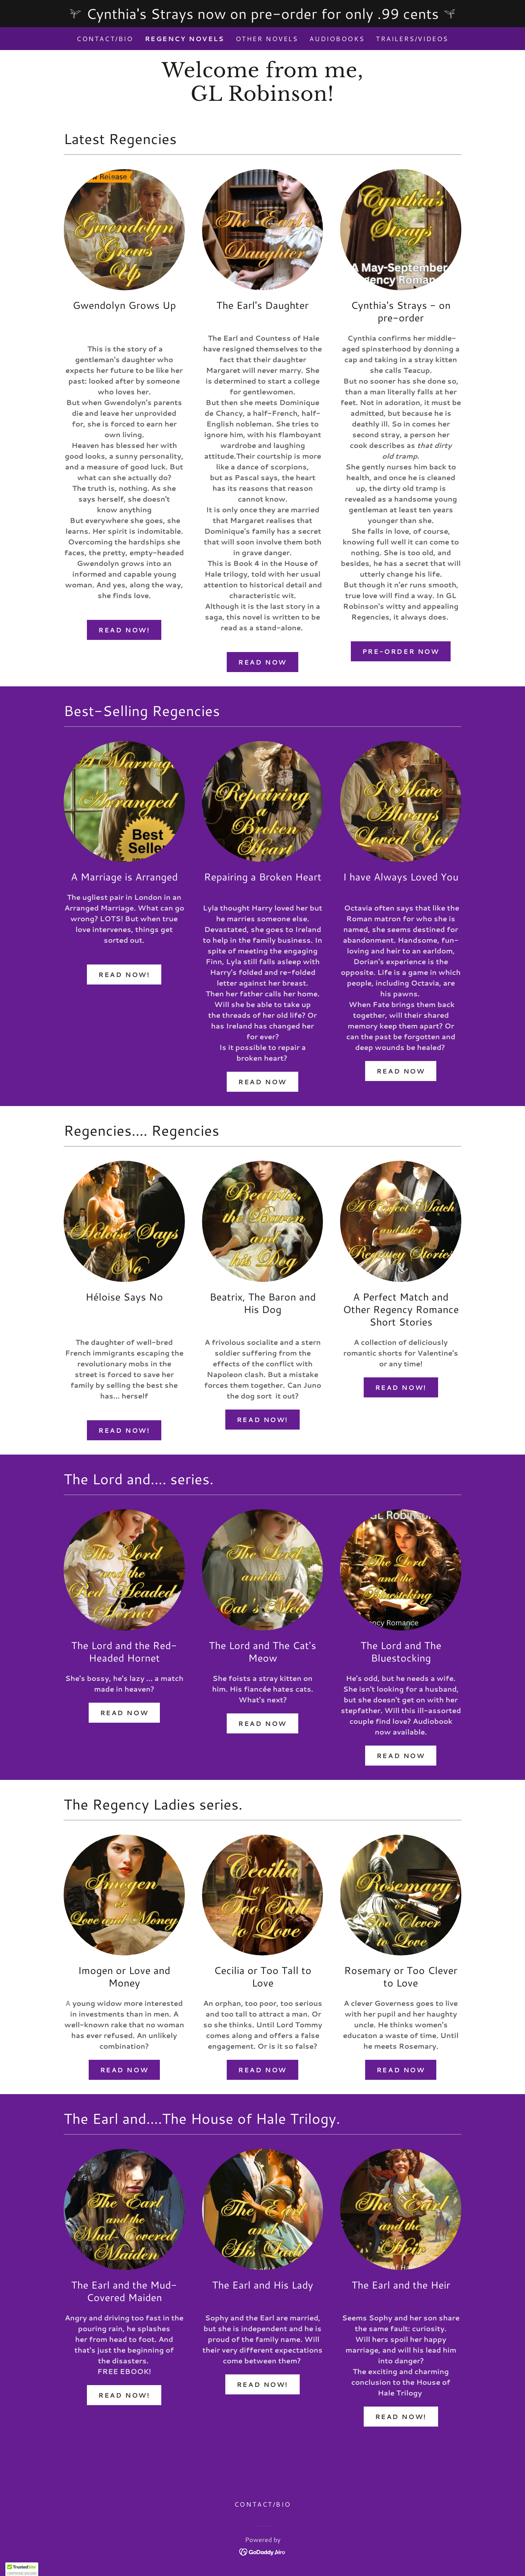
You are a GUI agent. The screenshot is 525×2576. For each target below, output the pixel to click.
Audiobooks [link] (336, 38)
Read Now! (124, 630)
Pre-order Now (400, 651)
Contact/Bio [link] (105, 38)
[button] (21, 2569)
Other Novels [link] (267, 38)
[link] (262, 98)
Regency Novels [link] (184, 38)
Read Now (262, 662)
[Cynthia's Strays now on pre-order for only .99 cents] (262, 13)
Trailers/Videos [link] (412, 38)
